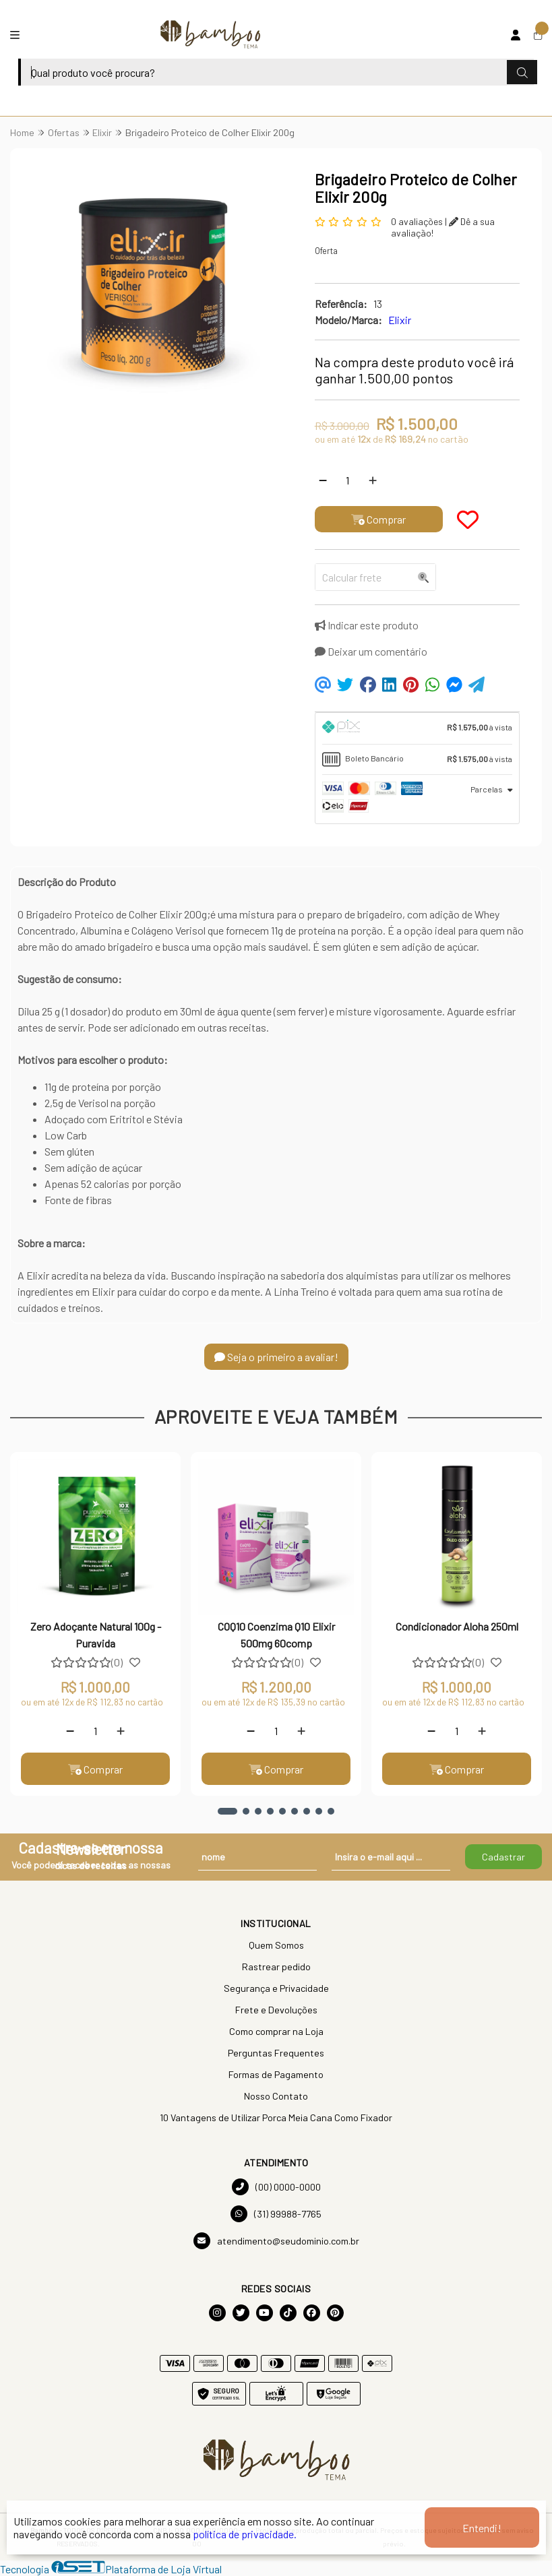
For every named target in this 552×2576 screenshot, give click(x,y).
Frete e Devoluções (276, 2009)
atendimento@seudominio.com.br (276, 2240)
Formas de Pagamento (276, 2074)
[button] (227, 1811)
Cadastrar (503, 1856)
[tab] (417, 728)
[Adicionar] (373, 480)
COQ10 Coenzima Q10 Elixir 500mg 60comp (276, 1634)
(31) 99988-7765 (276, 2213)
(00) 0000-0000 (276, 2186)
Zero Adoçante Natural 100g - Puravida (95, 1634)
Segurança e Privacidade (276, 1988)
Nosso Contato (276, 2096)
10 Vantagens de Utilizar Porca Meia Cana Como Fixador (276, 2117)
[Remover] (323, 480)
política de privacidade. (245, 2533)
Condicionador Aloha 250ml (457, 1626)
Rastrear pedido (276, 1966)
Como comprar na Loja (276, 2031)
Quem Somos (276, 1945)
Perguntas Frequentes (276, 2053)
